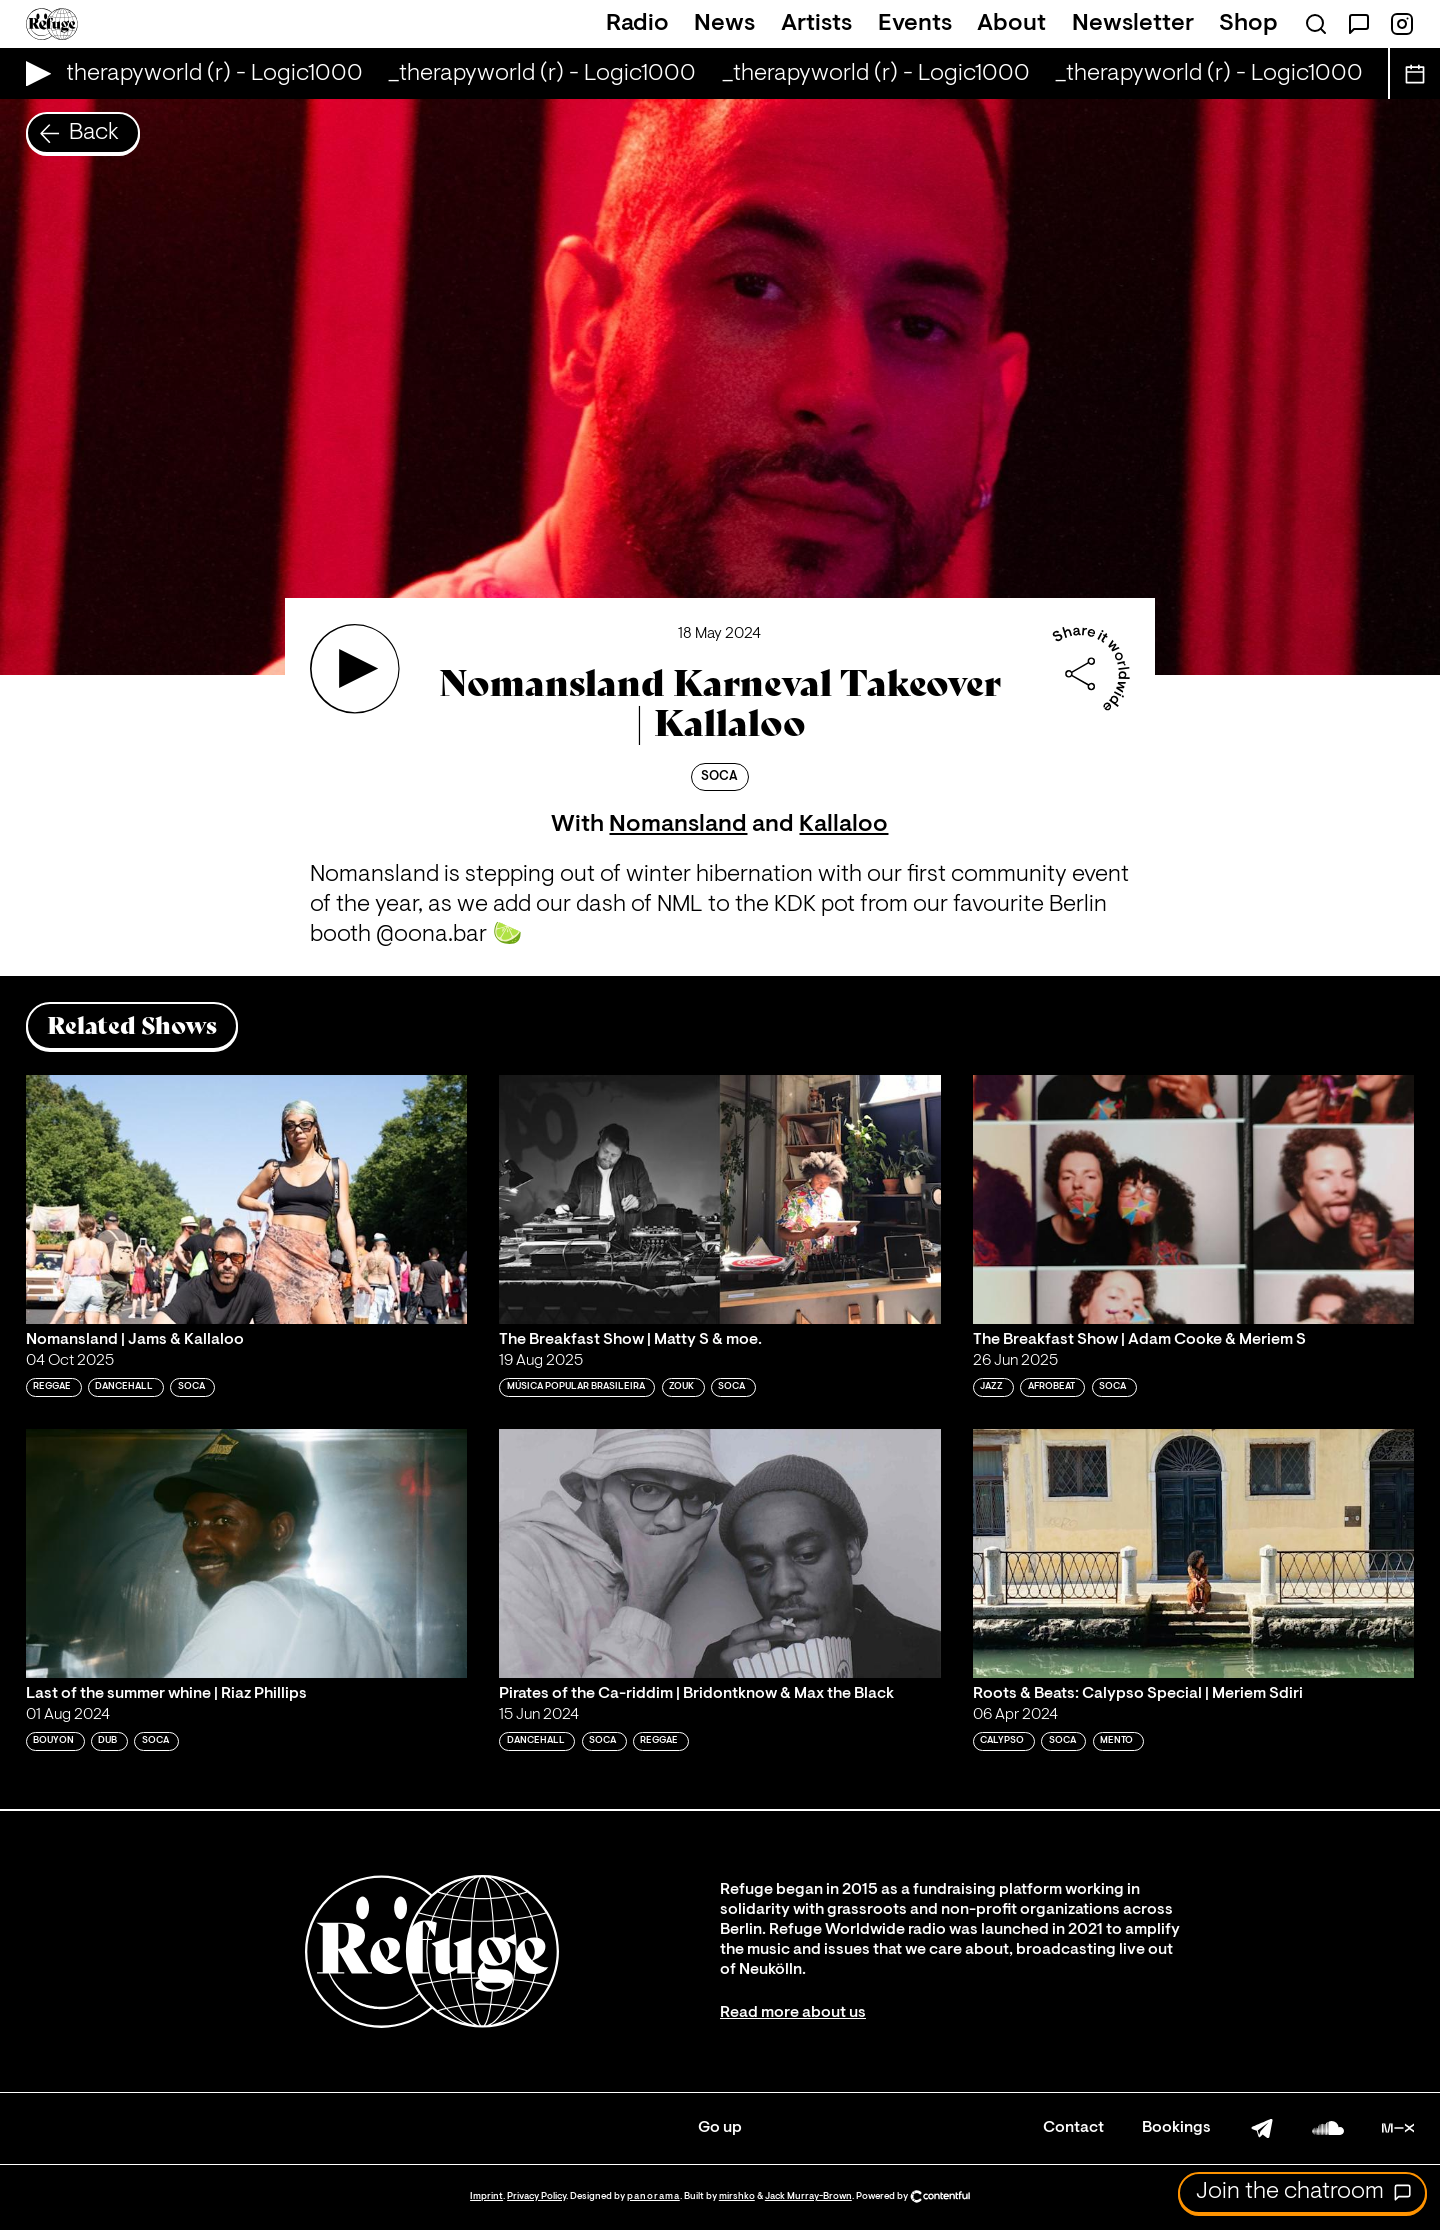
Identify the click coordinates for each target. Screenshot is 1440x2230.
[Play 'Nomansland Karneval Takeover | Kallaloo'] (355, 669)
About (1011, 24)
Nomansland (678, 825)
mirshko (737, 2196)
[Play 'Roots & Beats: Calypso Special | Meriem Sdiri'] (1194, 1553)
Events (915, 24)
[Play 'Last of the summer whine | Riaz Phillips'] (247, 1553)
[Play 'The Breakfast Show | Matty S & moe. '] (720, 1199)
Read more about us (793, 2013)
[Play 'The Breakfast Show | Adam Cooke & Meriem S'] (1194, 1199)
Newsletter (1133, 24)
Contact (1073, 2128)
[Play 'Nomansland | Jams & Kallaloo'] (247, 1199)
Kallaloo (843, 825)
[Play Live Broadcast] (33, 73)
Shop (1248, 24)
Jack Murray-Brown (808, 2196)
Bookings (1176, 2128)
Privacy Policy (536, 2196)
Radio (637, 24)
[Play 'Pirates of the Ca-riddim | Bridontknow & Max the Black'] (720, 1553)
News (724, 24)
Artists (816, 24)
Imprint (486, 2196)
